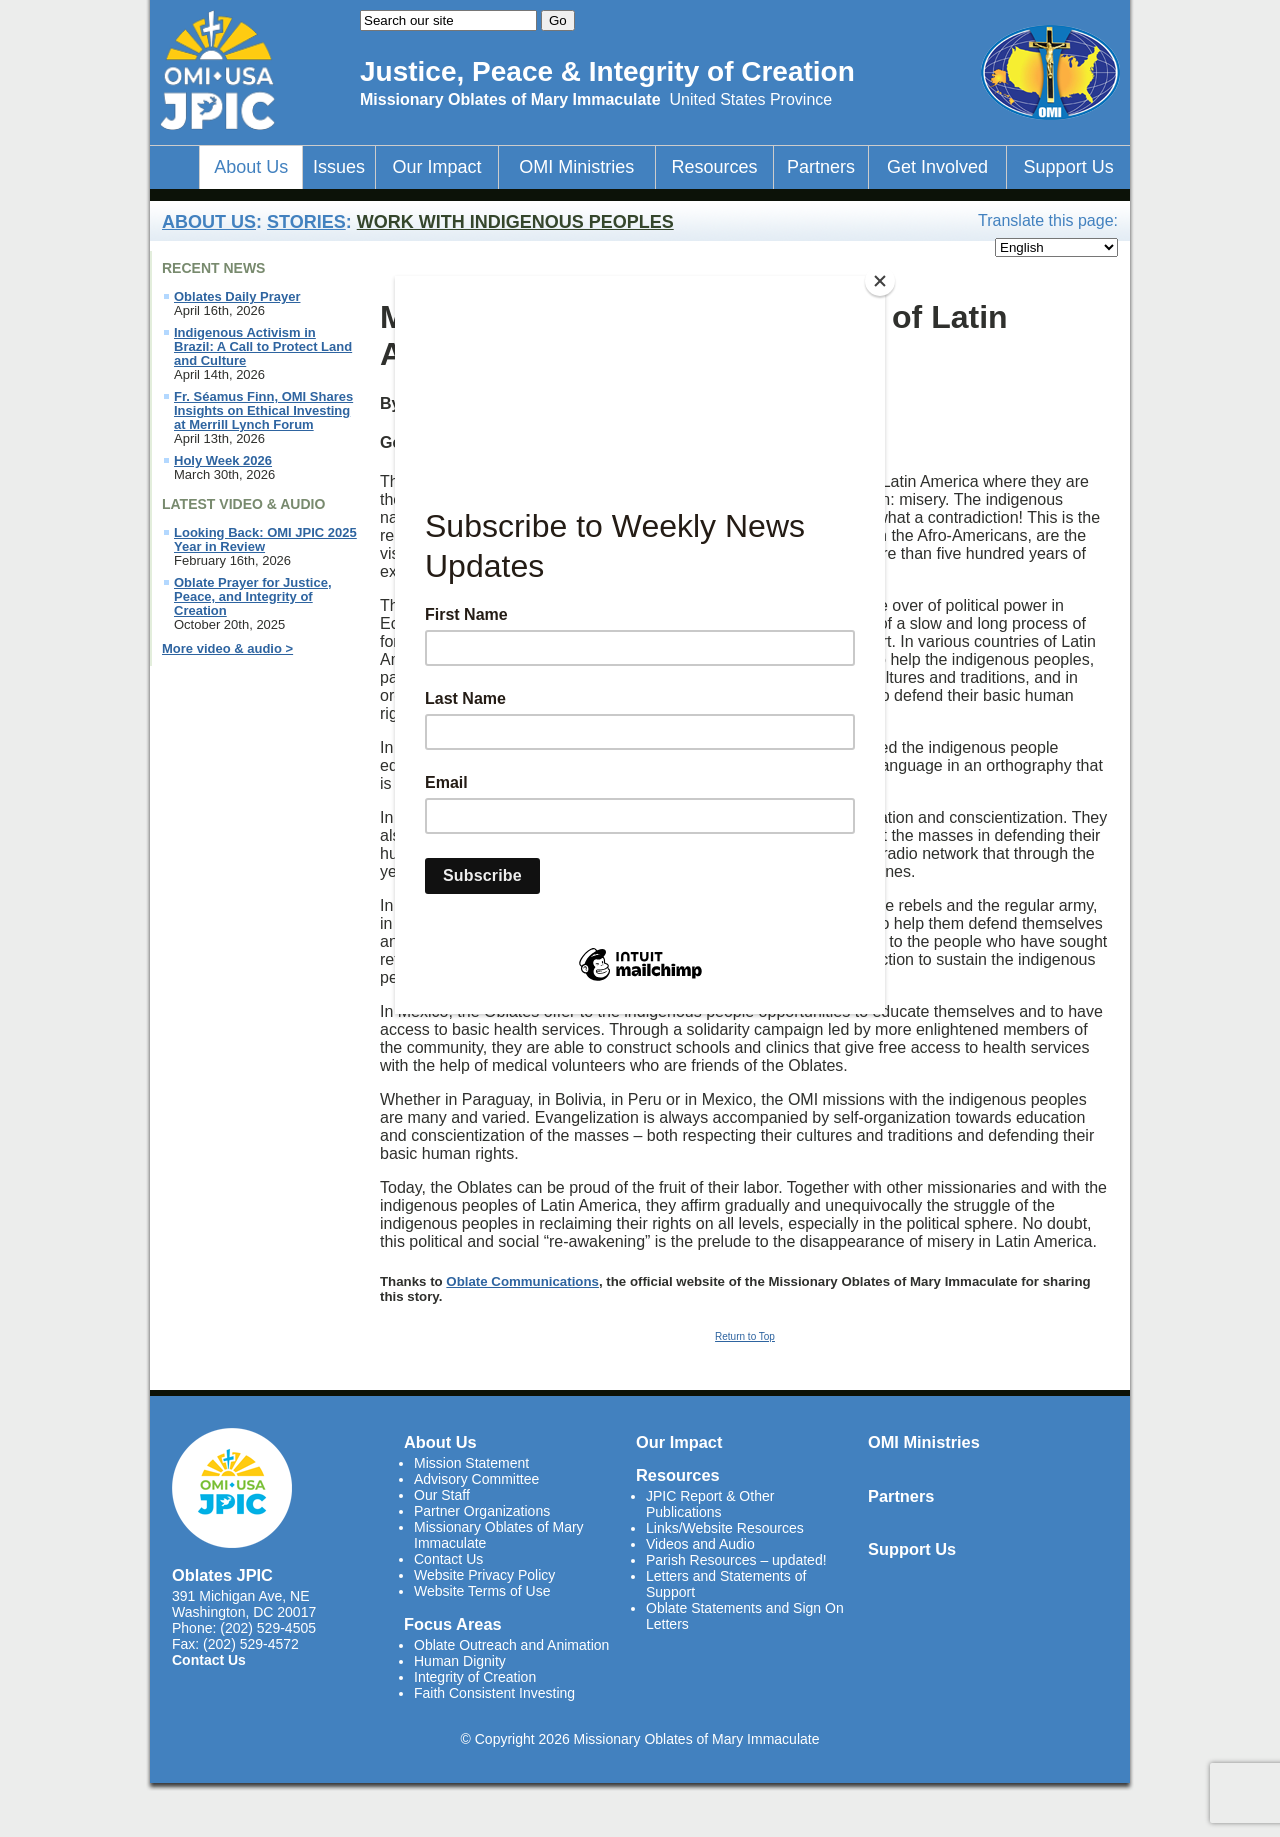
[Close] (880, 281)
